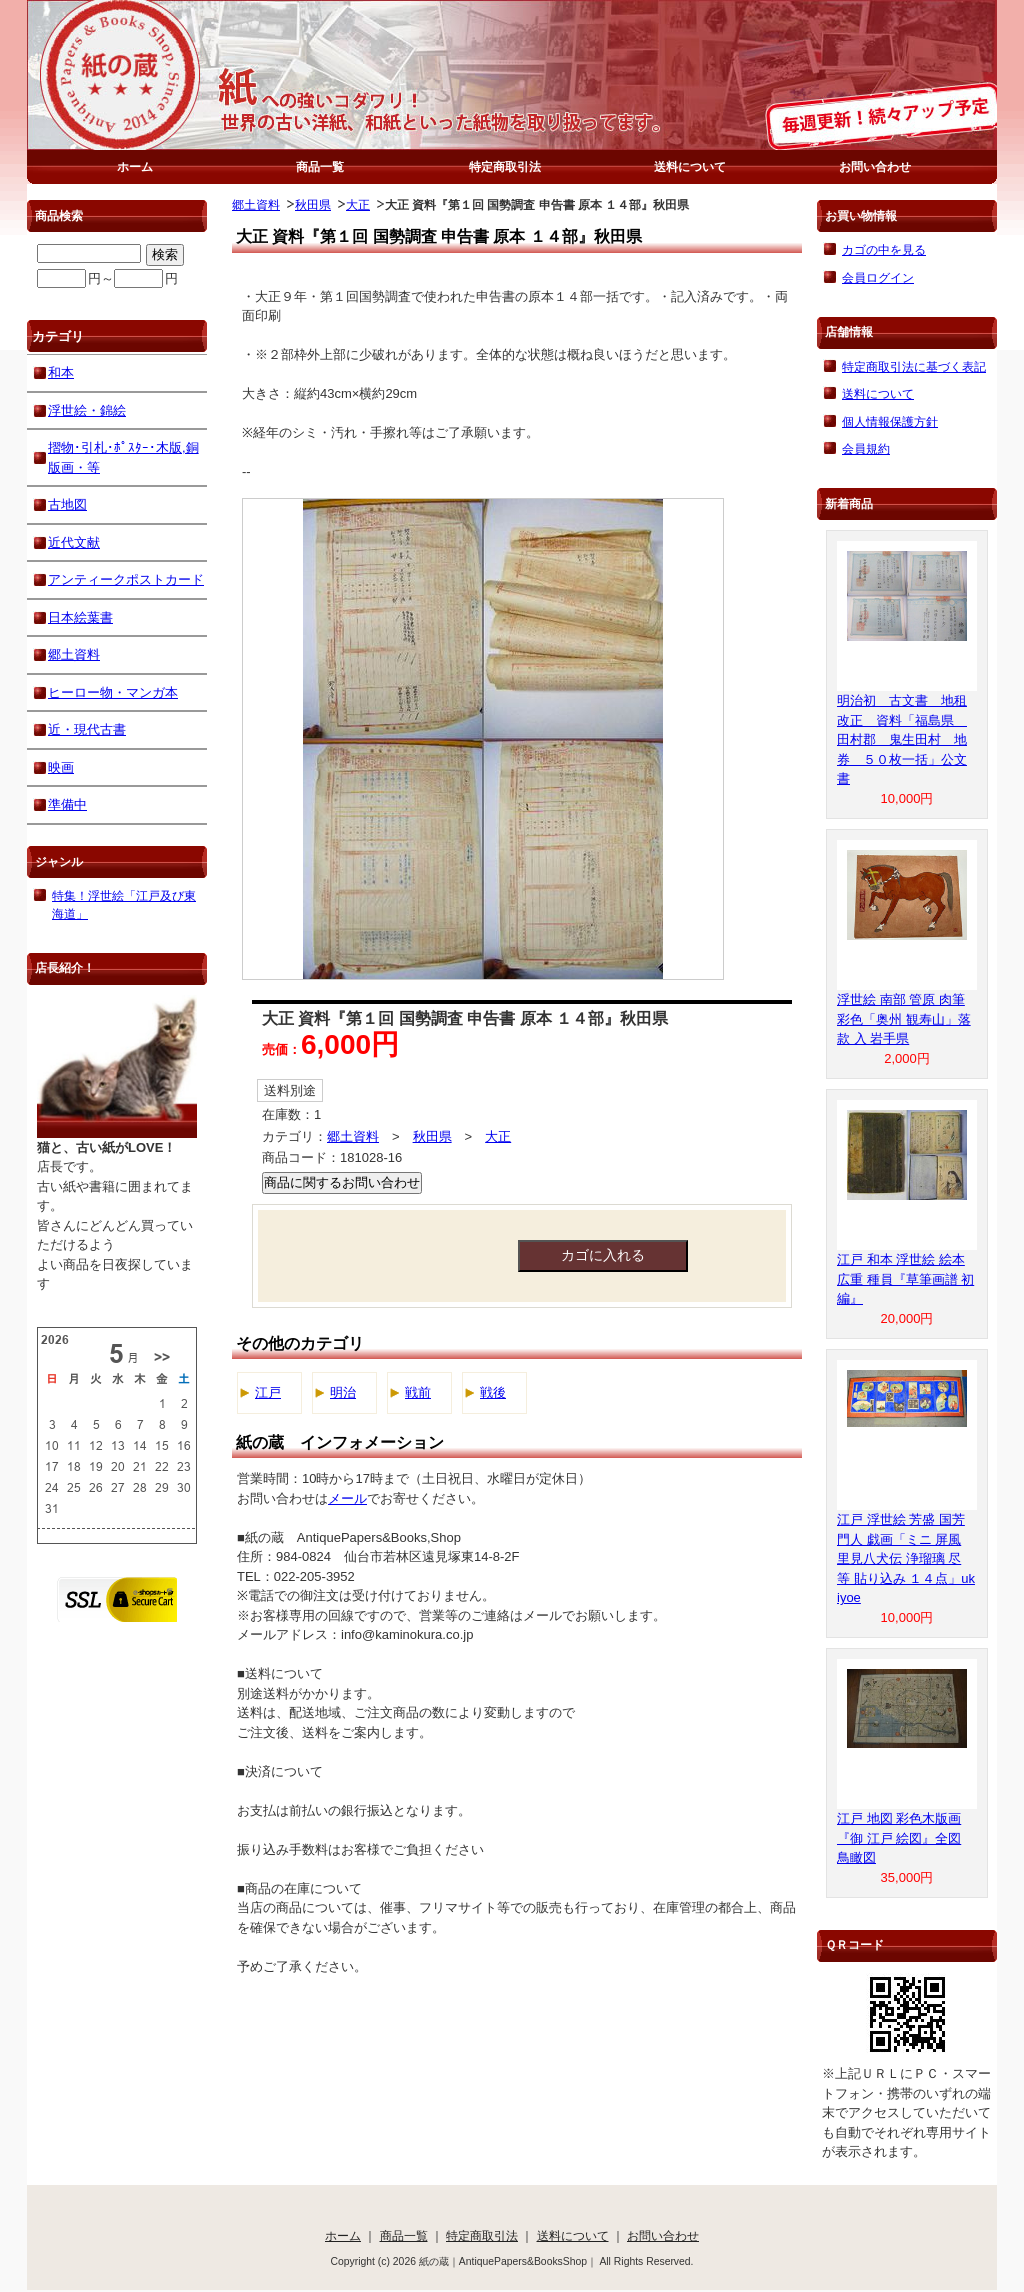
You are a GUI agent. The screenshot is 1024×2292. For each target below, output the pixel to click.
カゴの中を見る (884, 249)
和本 (61, 372)
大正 (358, 204)
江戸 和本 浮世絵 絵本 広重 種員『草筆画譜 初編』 (905, 1279)
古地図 (67, 504)
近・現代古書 (87, 729)
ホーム (135, 166)
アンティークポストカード (126, 579)
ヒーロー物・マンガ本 (113, 692)
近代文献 (74, 542)
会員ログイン (878, 277)
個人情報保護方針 (890, 421)
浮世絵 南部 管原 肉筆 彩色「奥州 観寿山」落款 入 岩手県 (904, 1019)
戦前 (418, 1392)
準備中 (67, 804)
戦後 (493, 1392)
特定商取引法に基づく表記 (914, 366)
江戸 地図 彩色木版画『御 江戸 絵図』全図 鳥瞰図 (899, 1838)
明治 (343, 1392)
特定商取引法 (505, 166)
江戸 (268, 1392)
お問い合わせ (875, 166)
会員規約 (866, 448)
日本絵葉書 (80, 617)
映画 (61, 767)
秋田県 (313, 204)
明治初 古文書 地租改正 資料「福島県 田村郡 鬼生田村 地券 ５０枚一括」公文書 (902, 739)
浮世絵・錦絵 (87, 410)
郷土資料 (256, 204)
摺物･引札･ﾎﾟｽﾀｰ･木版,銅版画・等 (123, 457)
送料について (690, 166)
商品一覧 (320, 166)
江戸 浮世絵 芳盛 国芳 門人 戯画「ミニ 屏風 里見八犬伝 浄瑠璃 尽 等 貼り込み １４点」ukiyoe (906, 1558)
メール (347, 1498)
